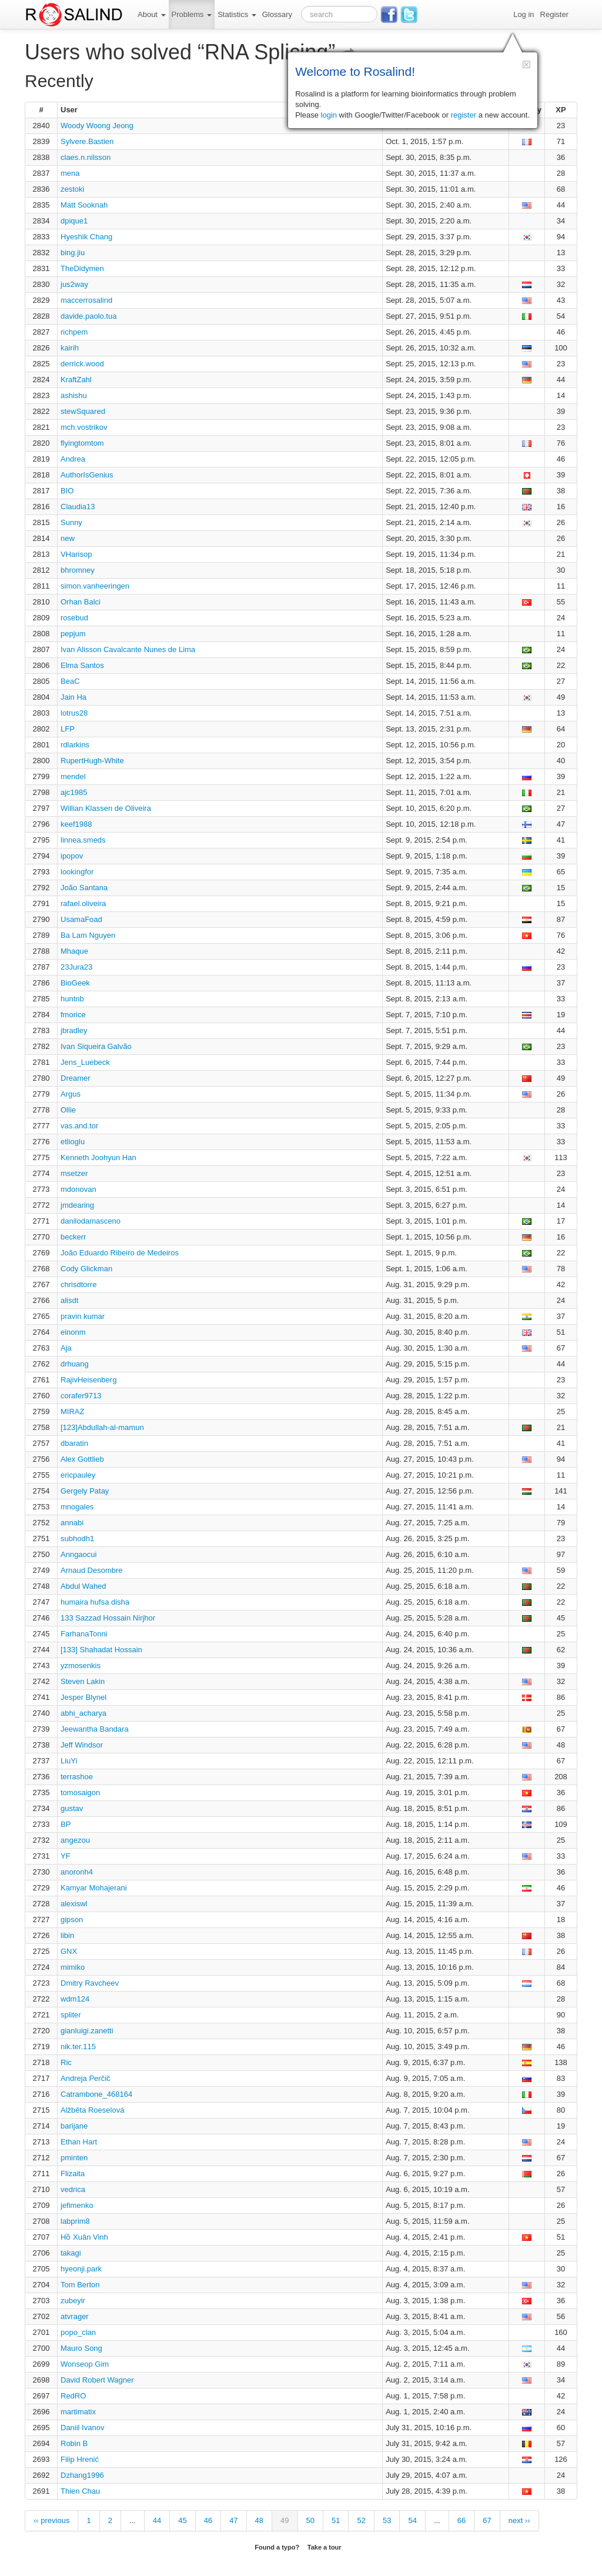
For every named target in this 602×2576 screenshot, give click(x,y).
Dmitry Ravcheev (90, 1983)
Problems (192, 14)
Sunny (71, 522)
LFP (68, 728)
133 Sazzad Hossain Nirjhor (108, 1617)
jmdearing (77, 1205)
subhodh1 (77, 1538)
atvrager (75, 2316)
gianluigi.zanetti (87, 2030)
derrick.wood (82, 363)
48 (259, 2520)
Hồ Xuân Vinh (84, 2237)
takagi (71, 2252)
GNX (69, 1951)
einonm (73, 1332)
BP (66, 1824)
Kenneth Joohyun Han (98, 1157)
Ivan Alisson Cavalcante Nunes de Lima (128, 649)
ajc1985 (74, 792)
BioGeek (75, 982)
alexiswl (74, 1903)
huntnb (72, 998)
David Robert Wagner (97, 2379)
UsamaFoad (81, 919)
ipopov (72, 855)
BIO (67, 490)
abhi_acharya (83, 1713)
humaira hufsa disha (95, 1602)
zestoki (72, 189)
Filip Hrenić (80, 2459)
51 (336, 2520)
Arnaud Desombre (92, 1570)
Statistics (237, 14)
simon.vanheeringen (95, 586)
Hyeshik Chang (86, 236)
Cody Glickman (86, 1268)
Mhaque (74, 951)
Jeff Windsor (82, 1744)
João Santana (84, 887)
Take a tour (324, 2547)
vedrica (73, 2189)
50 (310, 2520)
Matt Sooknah (84, 205)
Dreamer (76, 1078)
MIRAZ (72, 1411)
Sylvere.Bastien (87, 141)
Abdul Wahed (83, 1586)
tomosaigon (80, 1792)
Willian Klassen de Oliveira (106, 808)
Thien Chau (80, 2491)
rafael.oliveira (83, 903)
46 (208, 2520)
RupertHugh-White (92, 760)
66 (461, 2520)
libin (67, 1935)
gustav (72, 1808)
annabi (72, 1522)
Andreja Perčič (86, 2078)
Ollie (68, 1109)
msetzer (74, 1173)
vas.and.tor (79, 1125)
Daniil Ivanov (82, 2427)
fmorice (73, 1014)
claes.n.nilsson (86, 157)
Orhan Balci (81, 601)
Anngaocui (78, 1554)
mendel (73, 776)
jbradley (74, 1030)
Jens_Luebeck (85, 1062)
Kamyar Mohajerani (94, 1887)
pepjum (73, 633)
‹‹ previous (51, 2520)
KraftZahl (76, 379)
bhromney (78, 570)
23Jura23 (76, 967)
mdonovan (78, 1189)
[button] (526, 64)
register (463, 115)
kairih (70, 347)
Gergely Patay (85, 1490)
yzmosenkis (81, 1665)
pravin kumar (83, 1316)
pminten (74, 2157)
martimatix (78, 2411)
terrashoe (77, 1776)
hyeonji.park (81, 2268)
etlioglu (73, 1141)
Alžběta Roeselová (92, 2110)
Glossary (277, 14)
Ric (66, 2062)
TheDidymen (82, 268)
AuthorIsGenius (87, 474)
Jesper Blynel (83, 1697)
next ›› (519, 2520)
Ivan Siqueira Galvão (96, 1046)
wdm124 (75, 1998)
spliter (71, 2014)
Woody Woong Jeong (97, 125)
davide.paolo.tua (88, 316)
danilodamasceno (91, 1221)
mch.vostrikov (84, 427)
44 (157, 2520)
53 (387, 2520)
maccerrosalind (86, 300)
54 (412, 2520)
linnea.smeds (83, 840)
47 (233, 2520)
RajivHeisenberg (88, 1379)
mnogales (77, 1506)
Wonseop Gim (85, 2364)
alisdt (69, 1300)
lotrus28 (74, 713)
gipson (72, 1919)
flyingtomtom (82, 443)
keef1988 (76, 824)
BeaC (70, 681)
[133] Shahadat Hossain (101, 1649)
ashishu (74, 395)
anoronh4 (77, 1871)
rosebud (74, 617)
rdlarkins (75, 744)
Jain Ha (73, 697)
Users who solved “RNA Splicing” (190, 52)
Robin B (74, 2443)
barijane (74, 2125)
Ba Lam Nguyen (88, 935)
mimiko (73, 1967)
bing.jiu (73, 252)
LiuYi (69, 1760)
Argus (71, 1094)
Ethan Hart (79, 2141)
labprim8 (75, 2221)
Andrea (73, 459)
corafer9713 (81, 1395)
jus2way (74, 284)
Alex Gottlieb (82, 1459)
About (152, 14)
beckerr (73, 1236)
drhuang (75, 1363)
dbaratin (74, 1443)
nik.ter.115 (78, 2046)
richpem (74, 332)
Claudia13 (78, 506)
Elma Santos (82, 665)
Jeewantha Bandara (95, 1729)
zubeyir (73, 2300)
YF (66, 1856)
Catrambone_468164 (96, 2094)
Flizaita (73, 2173)
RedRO (73, 2395)
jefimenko (77, 2205)
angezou (75, 1840)
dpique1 (74, 220)
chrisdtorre (78, 1284)
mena (70, 173)
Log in (523, 14)
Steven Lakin (83, 1681)
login (329, 115)
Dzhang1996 (82, 2475)
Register (554, 14)
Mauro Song (81, 2348)
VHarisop (76, 554)
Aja (66, 1348)
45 (182, 2520)
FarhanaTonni (84, 1633)
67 (487, 2520)
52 (361, 2520)
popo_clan (78, 2332)
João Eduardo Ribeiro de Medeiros (120, 1252)
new (68, 538)
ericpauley (78, 1475)
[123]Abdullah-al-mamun (102, 1427)
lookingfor (77, 871)
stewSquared (83, 411)
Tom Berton (80, 2284)
